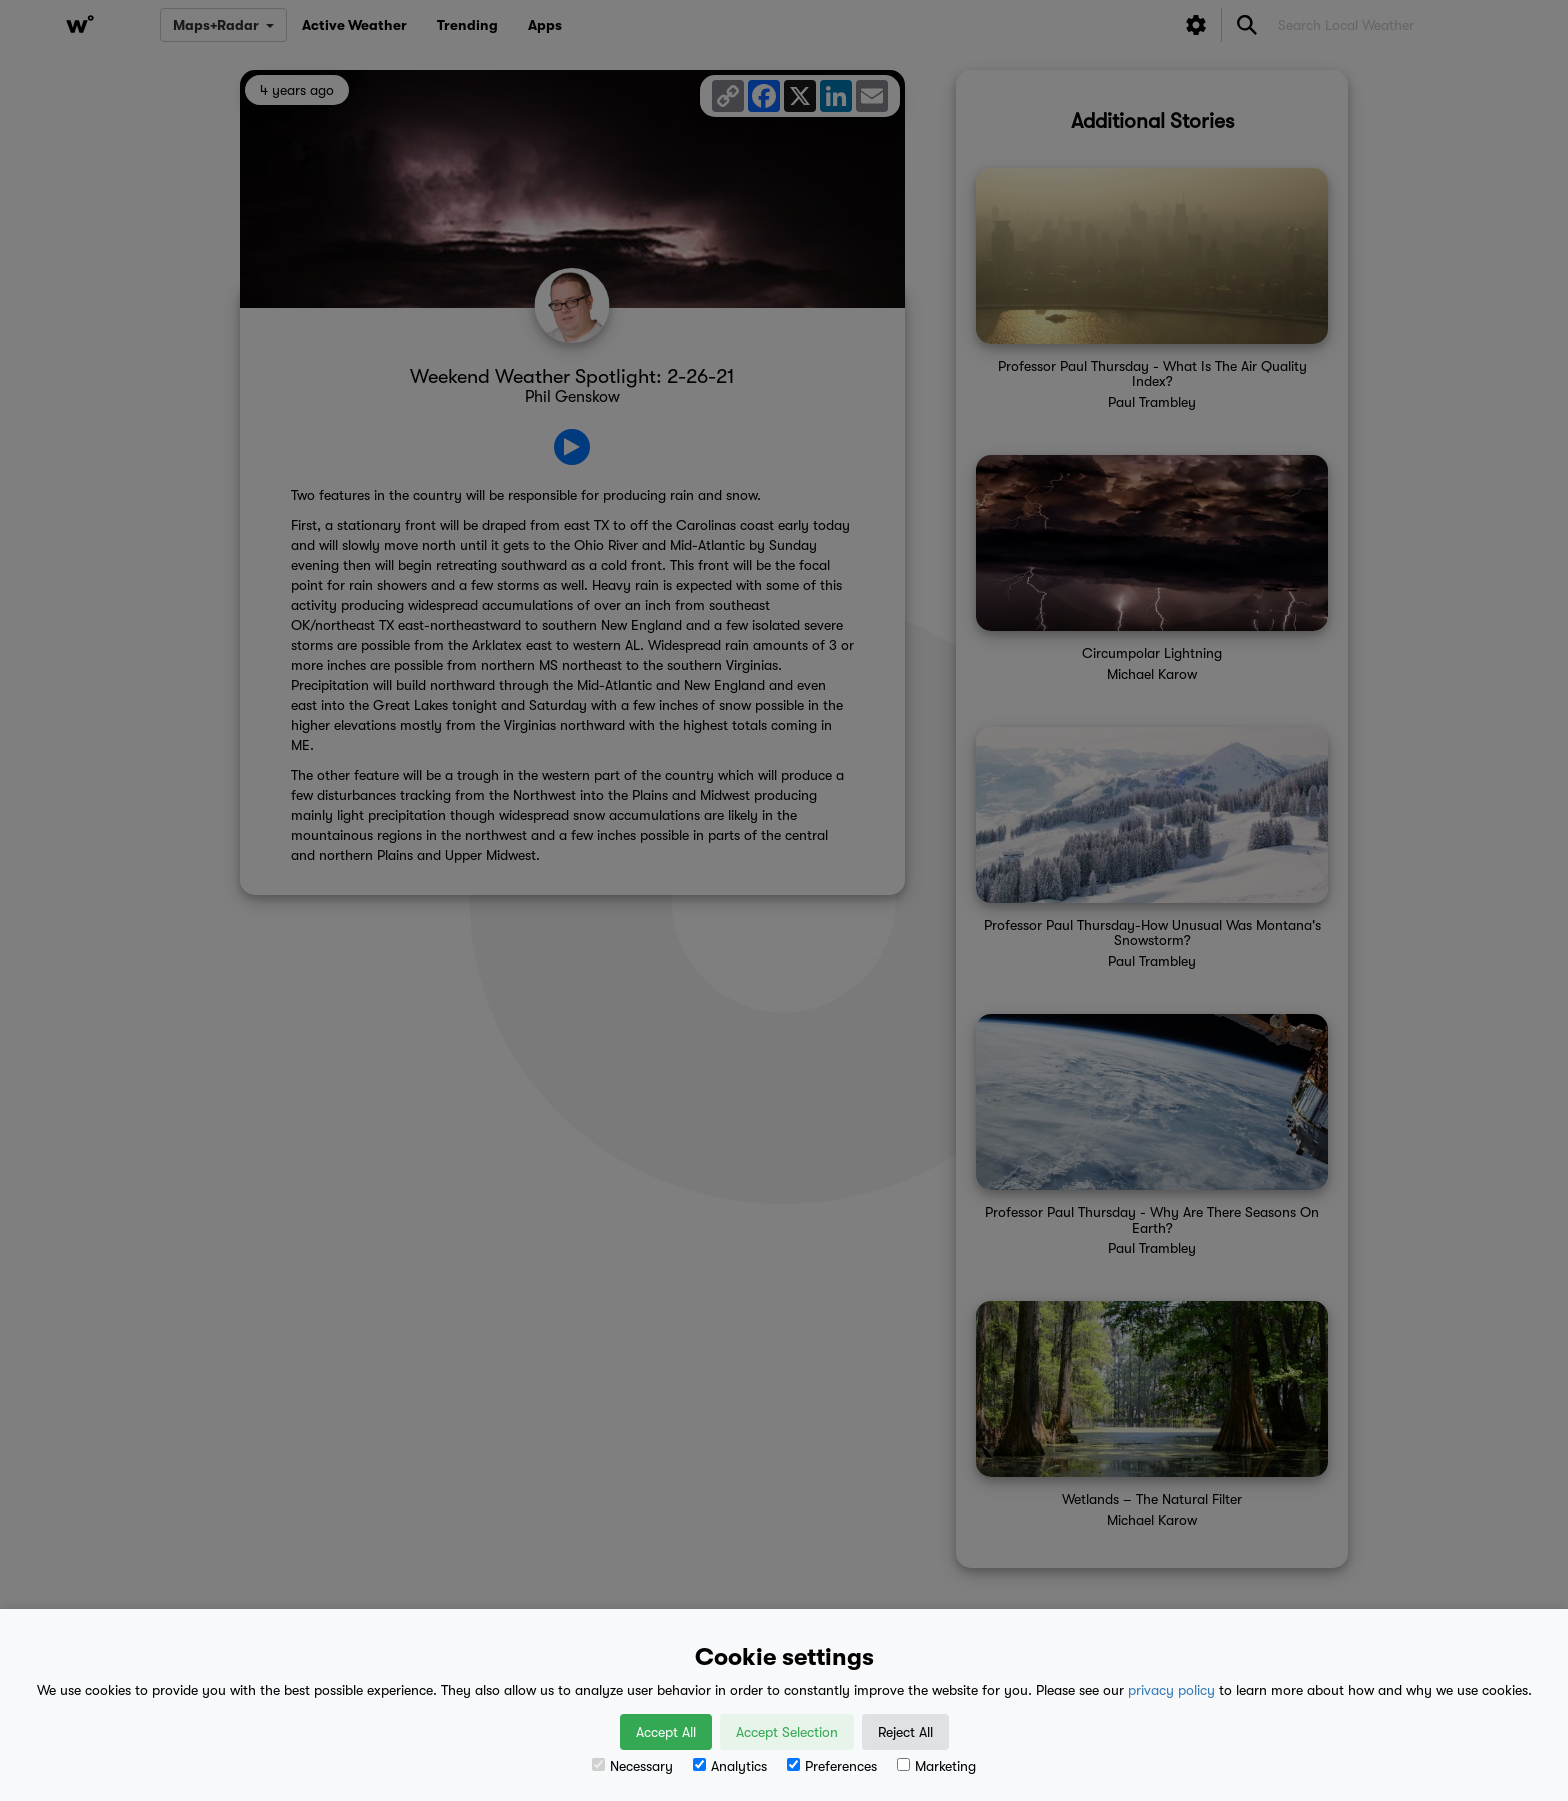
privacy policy (1171, 1690)
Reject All (905, 1732)
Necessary (632, 1766)
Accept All (666, 1732)
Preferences (832, 1766)
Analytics (730, 1766)
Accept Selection (787, 1732)
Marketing (936, 1766)
